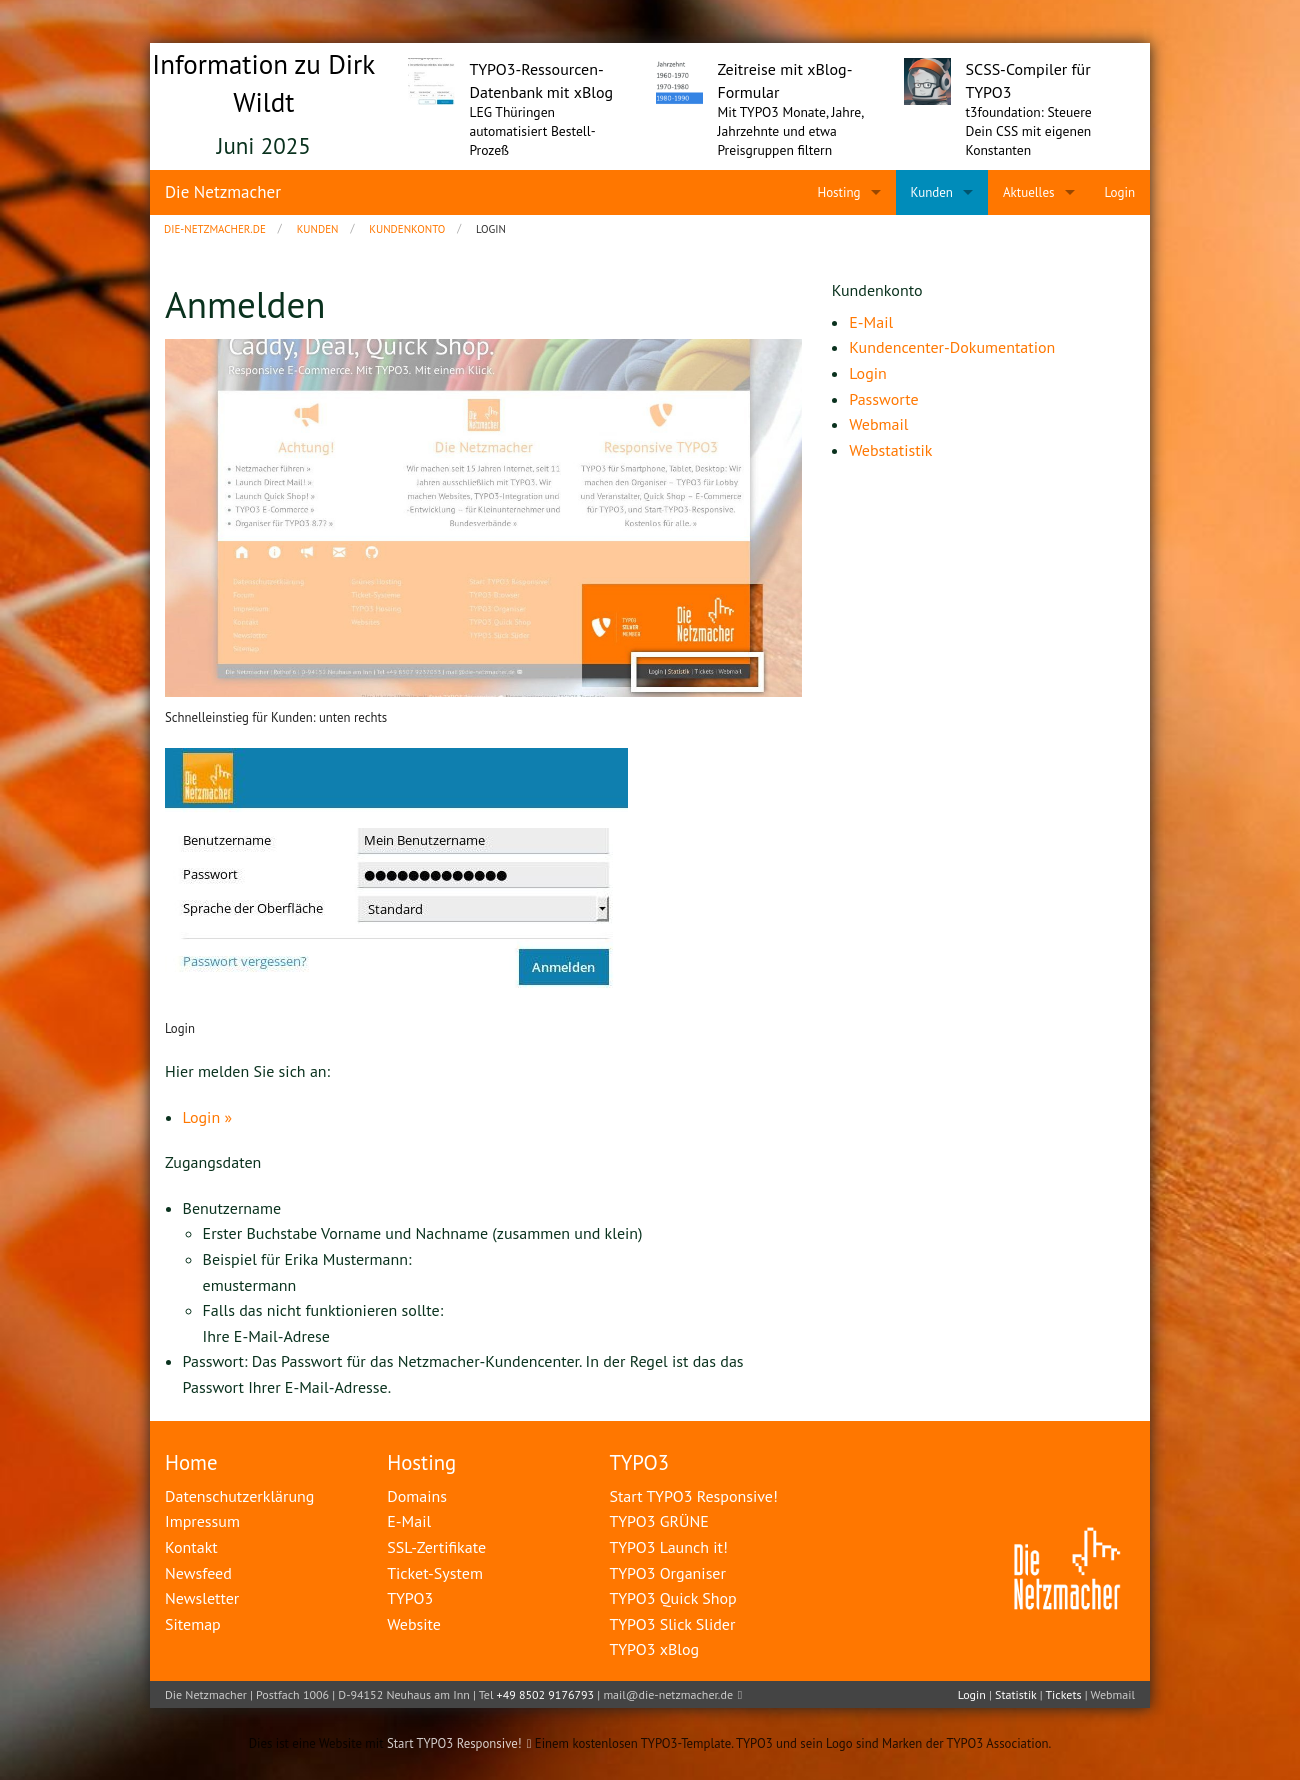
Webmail (1113, 1694)
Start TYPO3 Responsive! (454, 1743)
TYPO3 (639, 1462)
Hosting (421, 1462)
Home (191, 1462)
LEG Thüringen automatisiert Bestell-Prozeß (533, 131)
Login (972, 1694)
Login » (207, 1117)
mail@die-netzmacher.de (668, 1694)
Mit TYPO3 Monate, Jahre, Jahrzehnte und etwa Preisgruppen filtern (791, 131)
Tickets (1063, 1694)
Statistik (1015, 1694)
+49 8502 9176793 (546, 1694)
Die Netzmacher (223, 192)
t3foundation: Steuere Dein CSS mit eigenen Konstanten (1029, 131)
